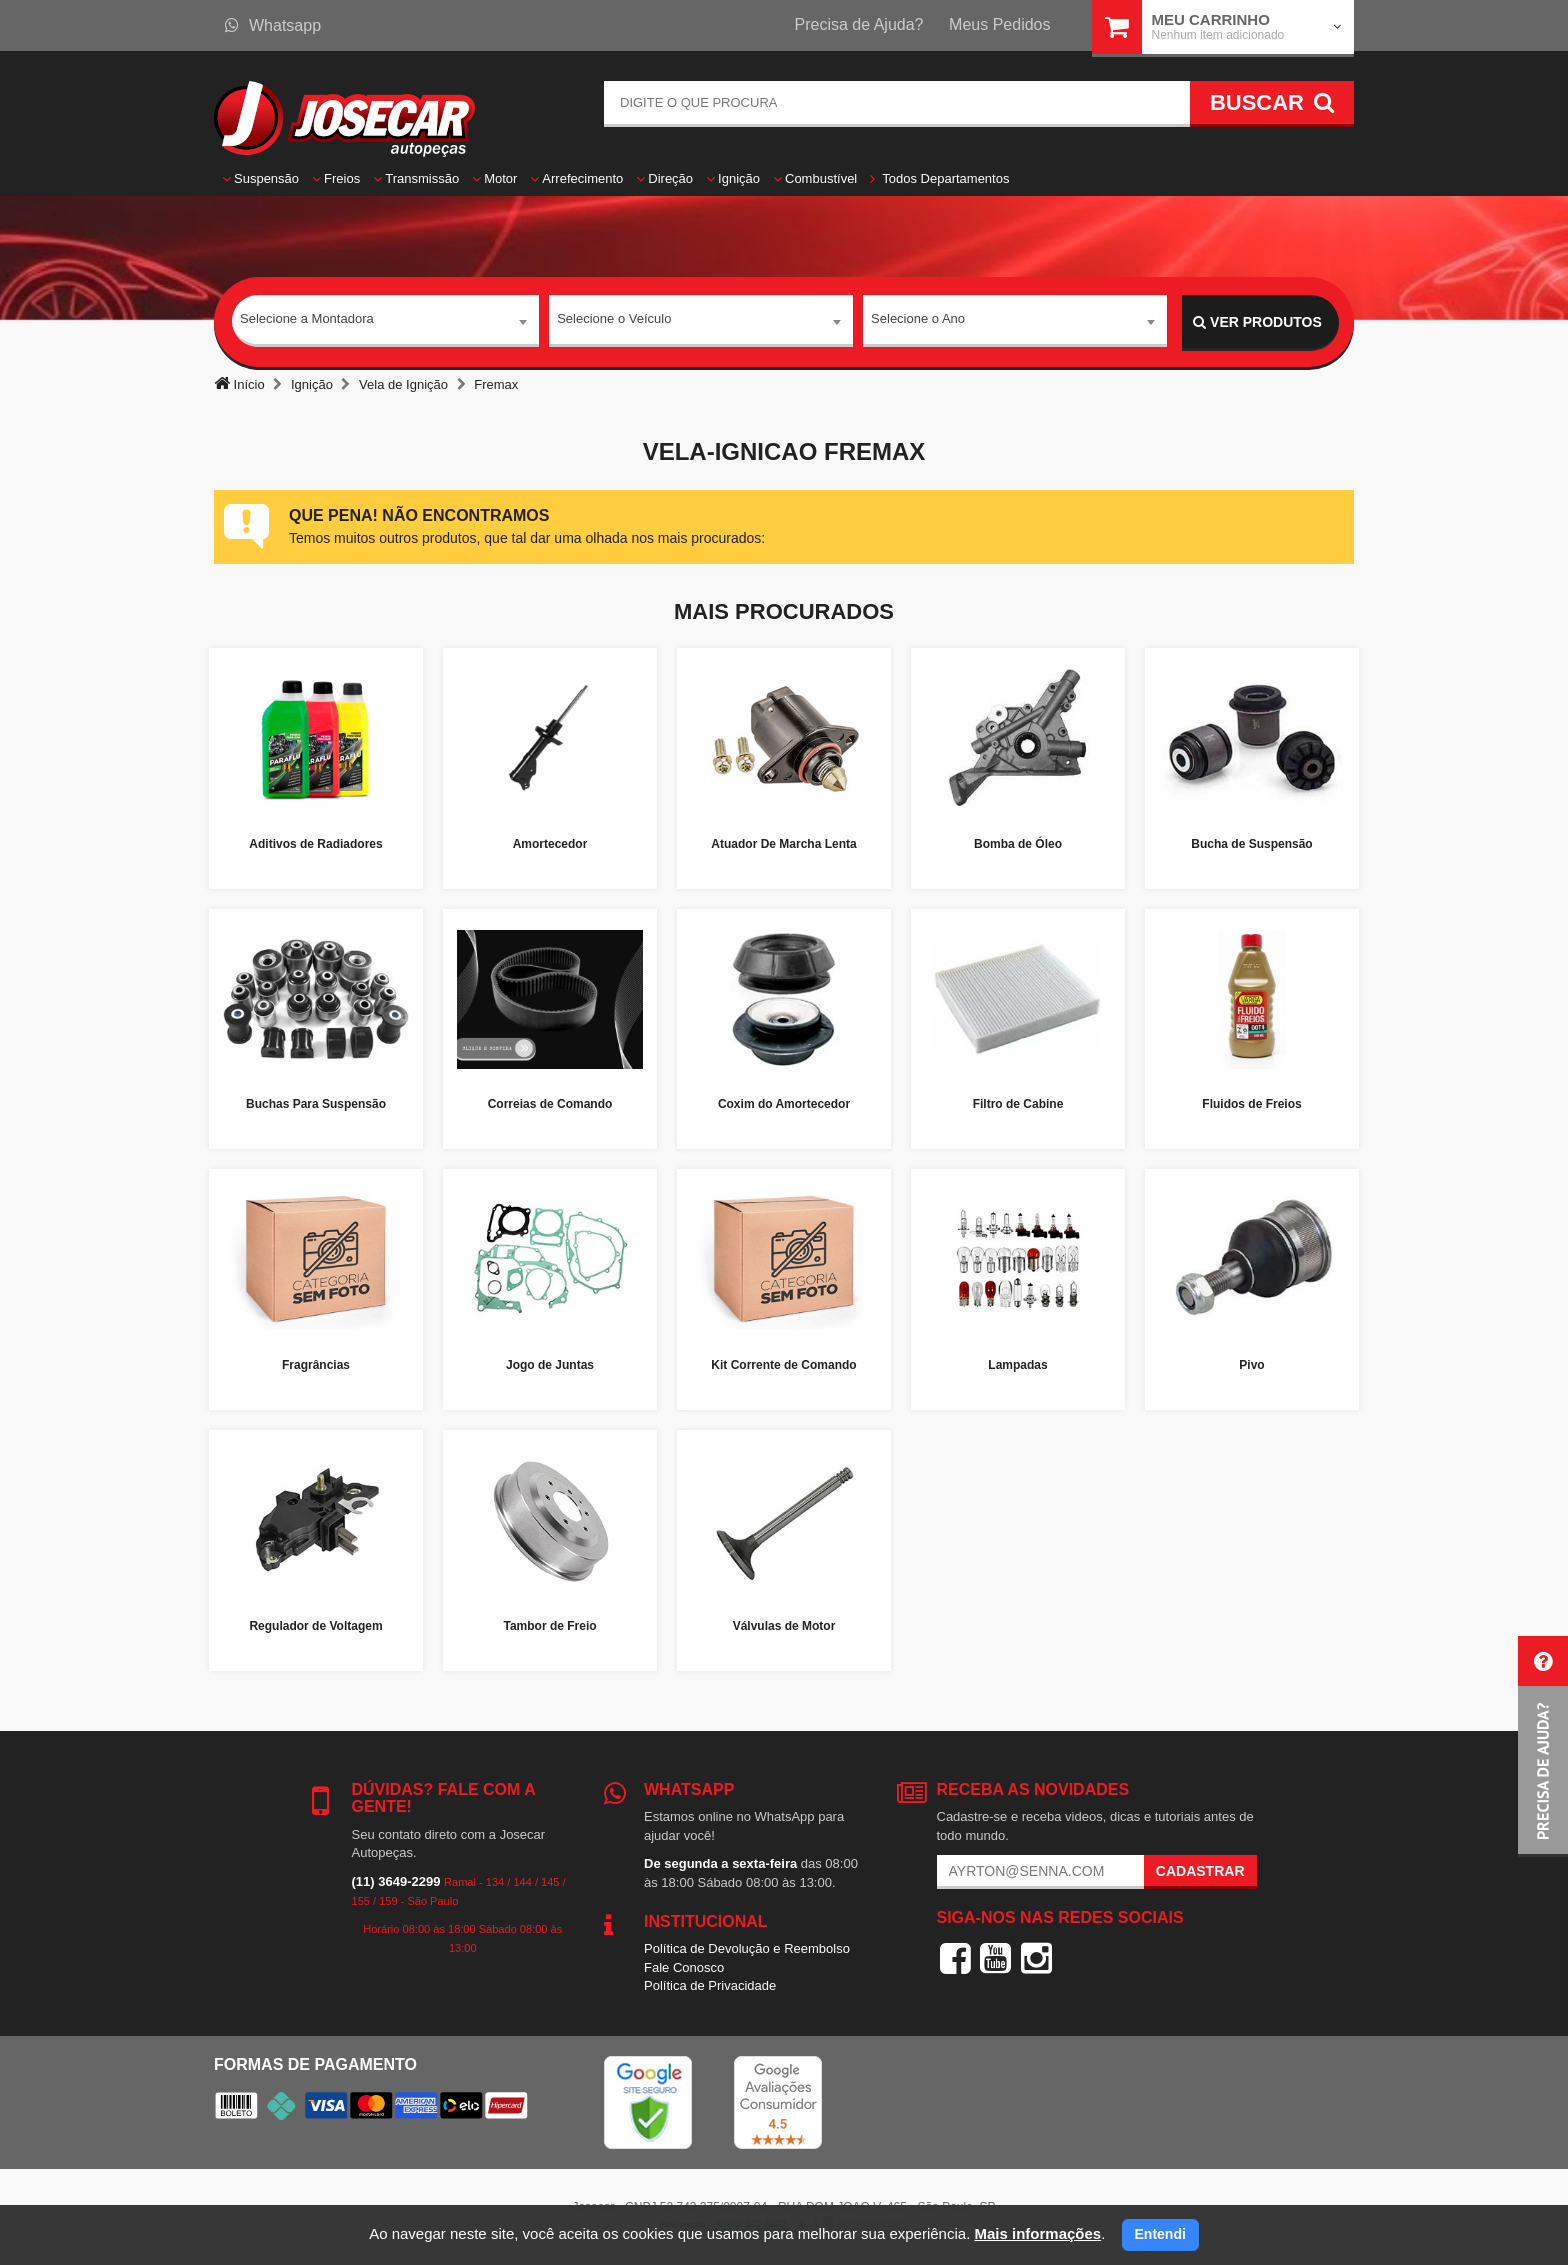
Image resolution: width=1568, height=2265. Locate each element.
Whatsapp (273, 25)
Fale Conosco (684, 1967)
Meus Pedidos (999, 24)
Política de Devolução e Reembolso (747, 1948)
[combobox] (385, 323)
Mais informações (1037, 2233)
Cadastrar (1200, 1871)
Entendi (1160, 2234)
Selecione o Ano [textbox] (918, 321)
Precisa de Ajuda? (859, 24)
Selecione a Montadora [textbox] (307, 321)
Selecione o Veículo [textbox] (614, 321)
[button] (1543, 1746)
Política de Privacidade (710, 1985)
